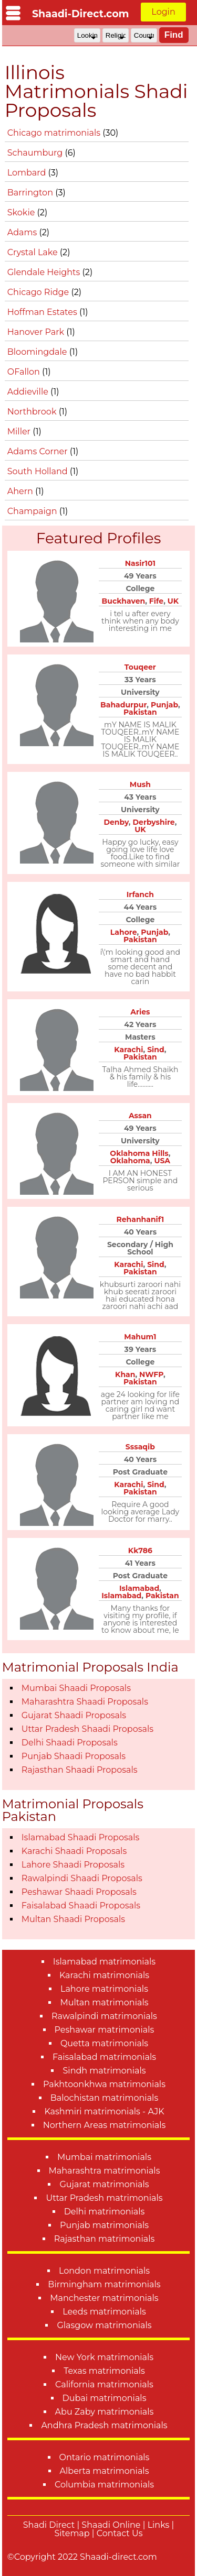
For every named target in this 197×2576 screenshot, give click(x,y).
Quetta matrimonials (104, 2043)
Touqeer (140, 667)
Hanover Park (37, 332)
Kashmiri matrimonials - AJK (104, 2111)
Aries (140, 1012)
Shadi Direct (49, 2525)
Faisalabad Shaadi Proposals (81, 1906)
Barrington (31, 193)
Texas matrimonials (104, 2371)
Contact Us (120, 2533)
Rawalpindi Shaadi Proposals (82, 1878)
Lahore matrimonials (104, 1989)
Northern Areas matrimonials (104, 2125)
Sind (155, 1049)
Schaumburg (36, 153)
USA (162, 1160)
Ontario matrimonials (104, 2457)
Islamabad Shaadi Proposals (81, 1837)
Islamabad (139, 1588)
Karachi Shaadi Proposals (74, 1851)
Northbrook (33, 412)
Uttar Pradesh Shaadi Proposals (87, 1729)
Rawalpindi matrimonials (104, 2016)
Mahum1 (140, 1336)
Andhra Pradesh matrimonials (104, 2425)
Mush (140, 784)
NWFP (151, 1374)
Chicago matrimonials (54, 133)
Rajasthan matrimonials (104, 2239)
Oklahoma (130, 1160)
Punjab (164, 705)
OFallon (24, 372)
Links (159, 2525)
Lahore (123, 932)
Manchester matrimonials (104, 2298)
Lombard (27, 173)
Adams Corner (38, 451)
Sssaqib (140, 1446)
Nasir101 (140, 563)
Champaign (33, 511)
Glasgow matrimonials (104, 2325)
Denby (115, 822)
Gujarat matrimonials (104, 2184)
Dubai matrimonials (105, 2398)
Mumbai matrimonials (104, 2157)
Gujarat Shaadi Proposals (74, 1715)
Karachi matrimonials (104, 1975)
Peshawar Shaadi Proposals (79, 1892)
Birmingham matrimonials (104, 2284)
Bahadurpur (123, 705)
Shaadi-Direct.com (80, 14)
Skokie (22, 212)
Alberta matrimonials (104, 2471)
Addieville (28, 392)
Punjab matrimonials (104, 2225)
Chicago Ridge (39, 292)
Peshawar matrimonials (104, 2030)
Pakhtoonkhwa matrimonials (104, 2084)
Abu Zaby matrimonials (104, 2412)
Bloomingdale (38, 352)
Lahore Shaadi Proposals (73, 1865)
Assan (140, 1115)
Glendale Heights (44, 272)
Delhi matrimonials (104, 2212)
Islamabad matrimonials (104, 1962)
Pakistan (140, 712)
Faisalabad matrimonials (104, 2057)
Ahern (21, 491)
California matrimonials (104, 2384)
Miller (20, 431)
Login (163, 12)
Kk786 (140, 1550)
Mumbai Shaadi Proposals (76, 1688)
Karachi (128, 1049)
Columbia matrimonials (104, 2485)
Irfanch (140, 894)
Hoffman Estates (43, 312)
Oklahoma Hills (139, 1153)
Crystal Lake (33, 252)
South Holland (38, 471)
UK (173, 601)
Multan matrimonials (104, 2002)
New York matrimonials (104, 2357)
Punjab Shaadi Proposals (74, 1756)
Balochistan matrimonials (104, 2098)
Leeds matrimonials (104, 2312)
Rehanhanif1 (140, 1219)
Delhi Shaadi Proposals (70, 1743)
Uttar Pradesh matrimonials (104, 2198)
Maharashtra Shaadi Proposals (85, 1702)
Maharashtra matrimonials (104, 2171)
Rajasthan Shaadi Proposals (80, 1770)
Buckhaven (124, 601)
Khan (125, 1374)
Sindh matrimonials (104, 2071)
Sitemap (72, 2533)
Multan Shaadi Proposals (73, 1919)
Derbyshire (154, 822)
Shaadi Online (110, 2525)
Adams (23, 232)
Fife (156, 601)
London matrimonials (104, 2271)
